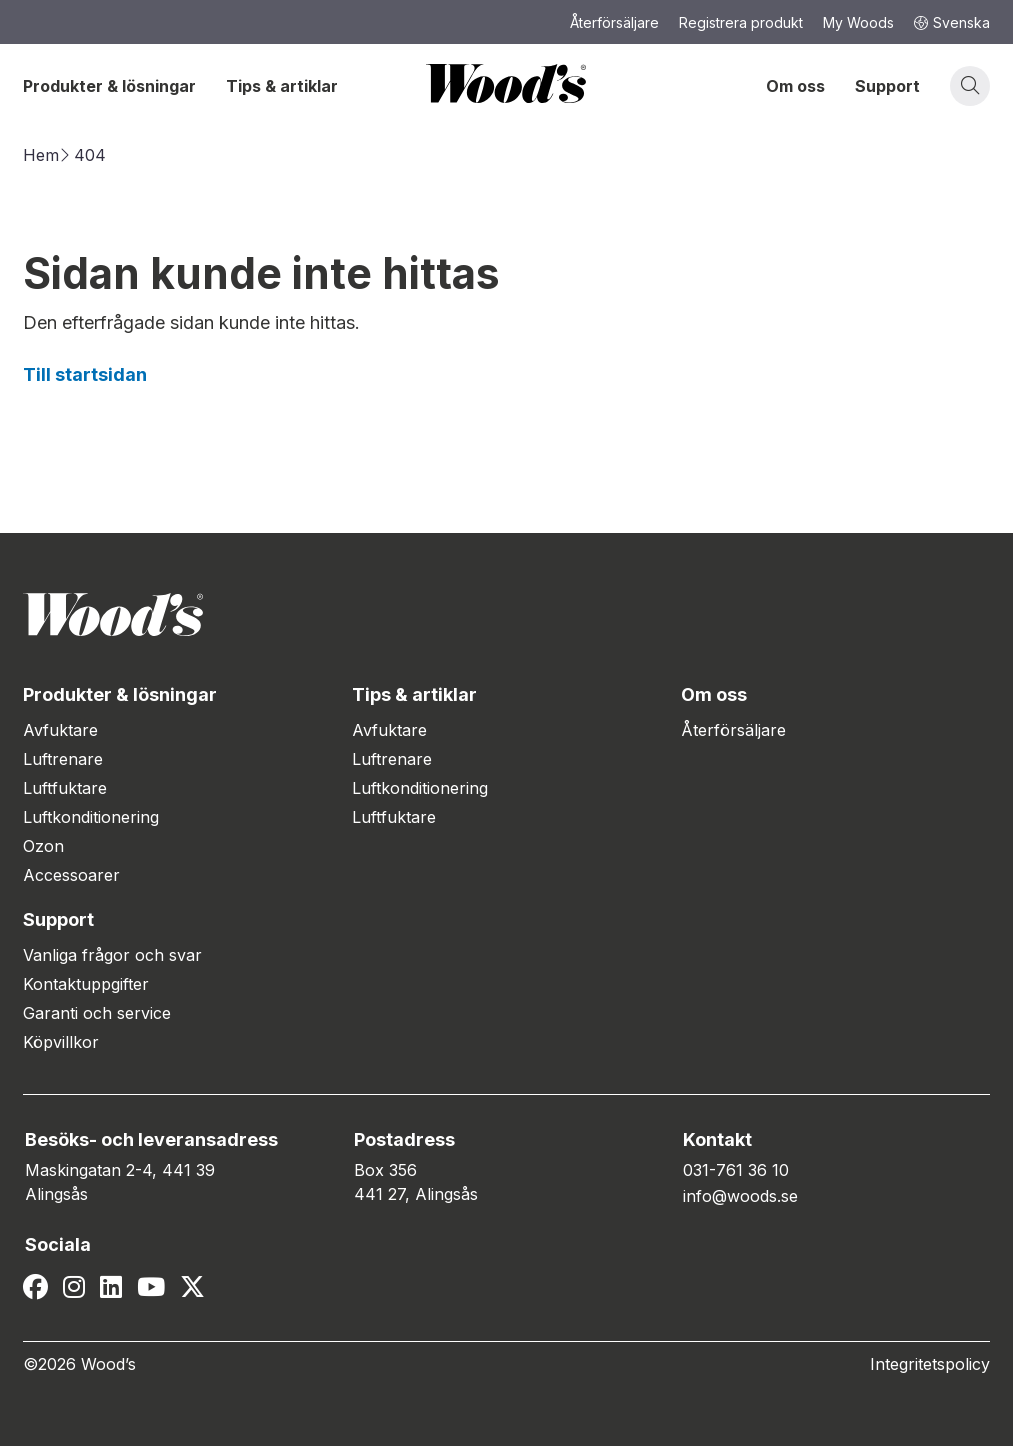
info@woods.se (740, 1196)
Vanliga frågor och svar (112, 955)
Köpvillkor (61, 1042)
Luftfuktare (65, 788)
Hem (41, 155)
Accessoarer (71, 875)
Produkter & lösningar (109, 86)
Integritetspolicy (930, 1364)
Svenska (952, 22)
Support (887, 86)
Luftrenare (63, 759)
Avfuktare (60, 730)
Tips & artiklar (282, 86)
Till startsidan (85, 374)
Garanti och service (97, 1013)
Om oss (795, 86)
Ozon (43, 846)
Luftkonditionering (91, 817)
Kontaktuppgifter (86, 984)
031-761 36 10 (736, 1170)
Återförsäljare (733, 730)
